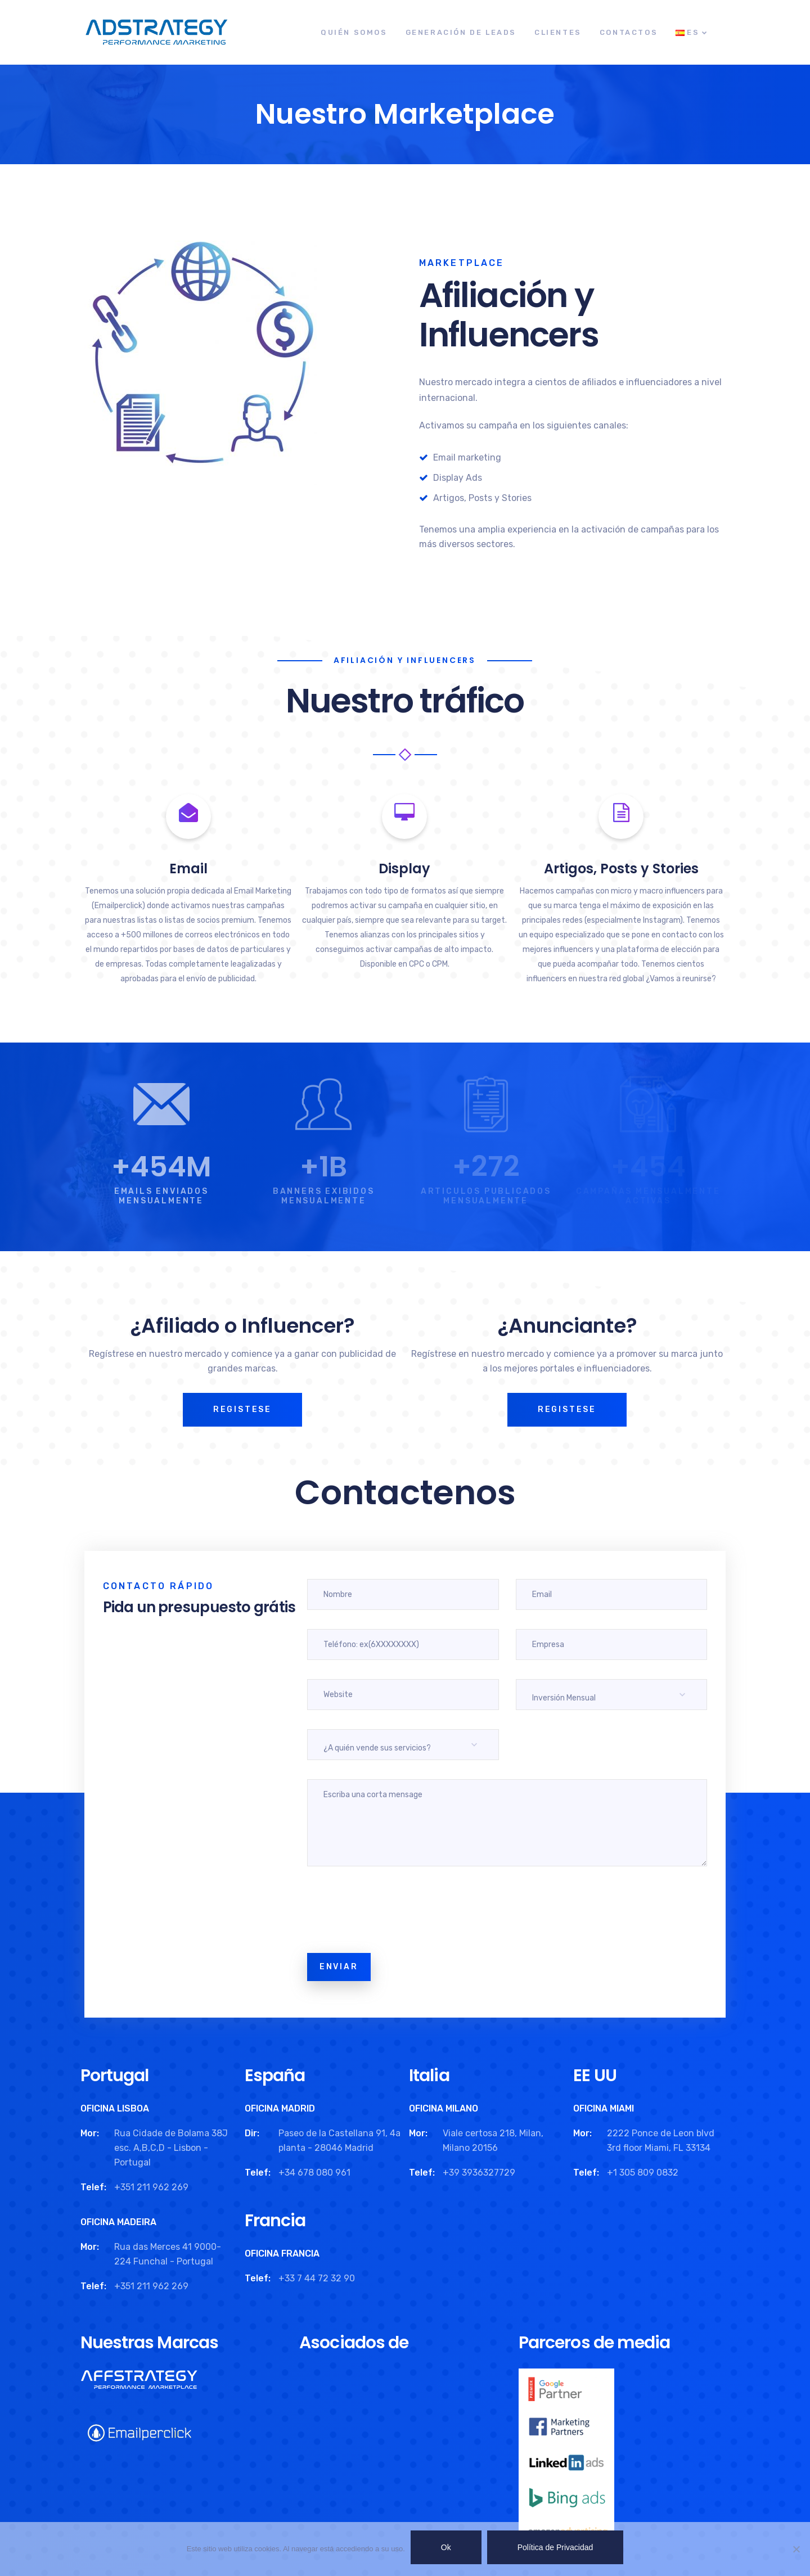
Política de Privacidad (555, 2547)
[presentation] (392, 1912)
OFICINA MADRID (280, 2108)
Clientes (558, 32)
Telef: (93, 2187)
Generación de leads (461, 32)
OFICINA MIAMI (603, 2108)
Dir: (252, 2133)
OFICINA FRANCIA (282, 2253)
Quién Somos (354, 32)
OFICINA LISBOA (114, 2108)
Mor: (89, 2133)
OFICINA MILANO (443, 2108)
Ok (446, 2547)
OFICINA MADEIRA (118, 2222)
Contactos (629, 32)
